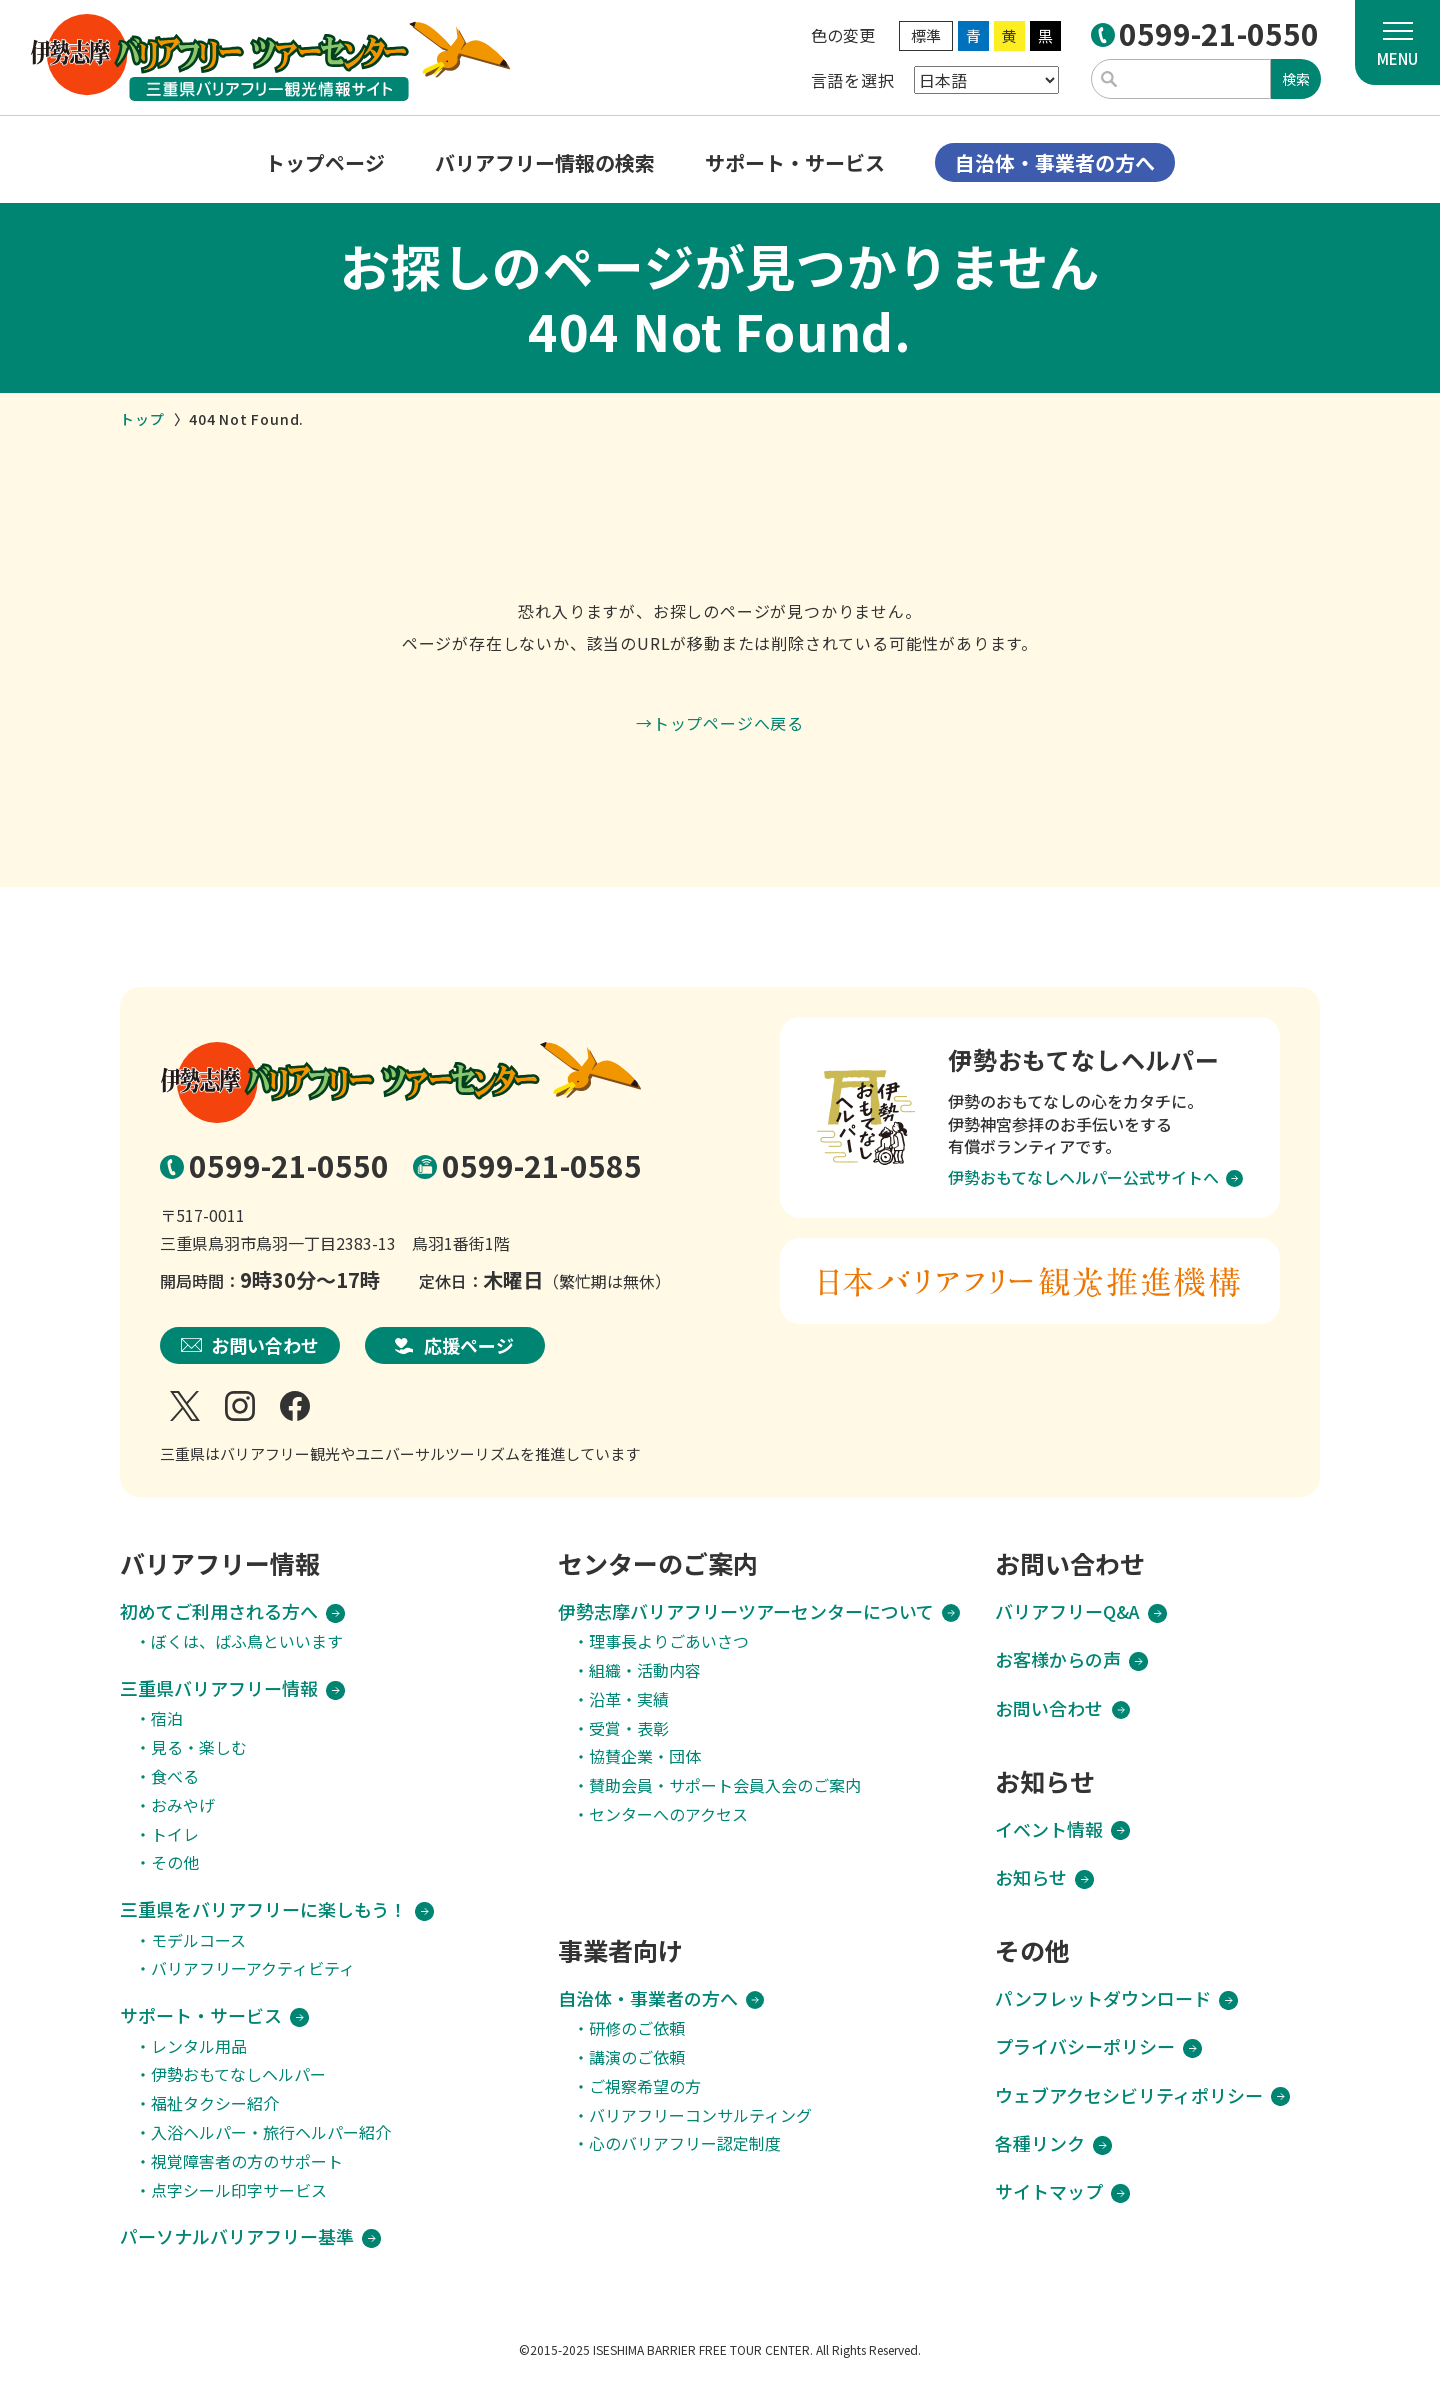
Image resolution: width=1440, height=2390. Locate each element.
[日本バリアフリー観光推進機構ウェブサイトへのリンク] (1030, 1281)
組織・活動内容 (645, 1670)
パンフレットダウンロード (1103, 1998)
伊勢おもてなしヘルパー (238, 2074)
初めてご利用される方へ (219, 1611)
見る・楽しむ (199, 1747)
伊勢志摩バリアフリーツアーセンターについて (746, 1611)
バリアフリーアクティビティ (253, 1968)
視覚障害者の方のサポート (247, 2161)
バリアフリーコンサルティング (700, 2115)
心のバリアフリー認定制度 (685, 2143)
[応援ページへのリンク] (455, 1346)
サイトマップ (1049, 2191)
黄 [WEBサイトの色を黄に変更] (1009, 35)
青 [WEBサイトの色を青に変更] (973, 35)
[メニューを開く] (1397, 42)
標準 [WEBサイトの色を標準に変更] (926, 35)
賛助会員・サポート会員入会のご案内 (725, 1785)
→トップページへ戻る (720, 723)
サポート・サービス (201, 2015)
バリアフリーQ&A (1067, 1611)
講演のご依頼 (637, 2057)
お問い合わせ (1049, 1708)
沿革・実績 (629, 1699)
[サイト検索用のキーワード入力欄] (1181, 79)
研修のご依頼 (637, 2028)
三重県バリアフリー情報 (219, 1688)
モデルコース (198, 1940)
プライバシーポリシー (1085, 2046)
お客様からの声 (1058, 1659)
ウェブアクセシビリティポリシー (1129, 2095)
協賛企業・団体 (645, 1756)
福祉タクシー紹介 (215, 2103)
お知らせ (1031, 1877)
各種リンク (1040, 2143)
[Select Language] (986, 80)
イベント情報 (1049, 1829)
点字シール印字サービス (239, 2190)
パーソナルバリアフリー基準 (237, 2236)
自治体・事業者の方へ (648, 1998)
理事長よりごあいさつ (669, 1641)
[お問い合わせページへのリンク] (250, 1346)
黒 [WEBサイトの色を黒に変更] (1045, 35)
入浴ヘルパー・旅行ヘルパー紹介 (271, 2132)
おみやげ (183, 1805)
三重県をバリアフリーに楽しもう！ (263, 1909)
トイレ (175, 1834)
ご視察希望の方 (645, 2086)
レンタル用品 (199, 2046)
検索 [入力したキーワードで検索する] (1296, 79)
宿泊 (167, 1718)
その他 (175, 1862)
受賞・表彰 (629, 1728)
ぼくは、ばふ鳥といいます (247, 1641)
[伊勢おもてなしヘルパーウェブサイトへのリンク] (1030, 1117)
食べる (175, 1776)
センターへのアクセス (668, 1814)
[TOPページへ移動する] (270, 57)
